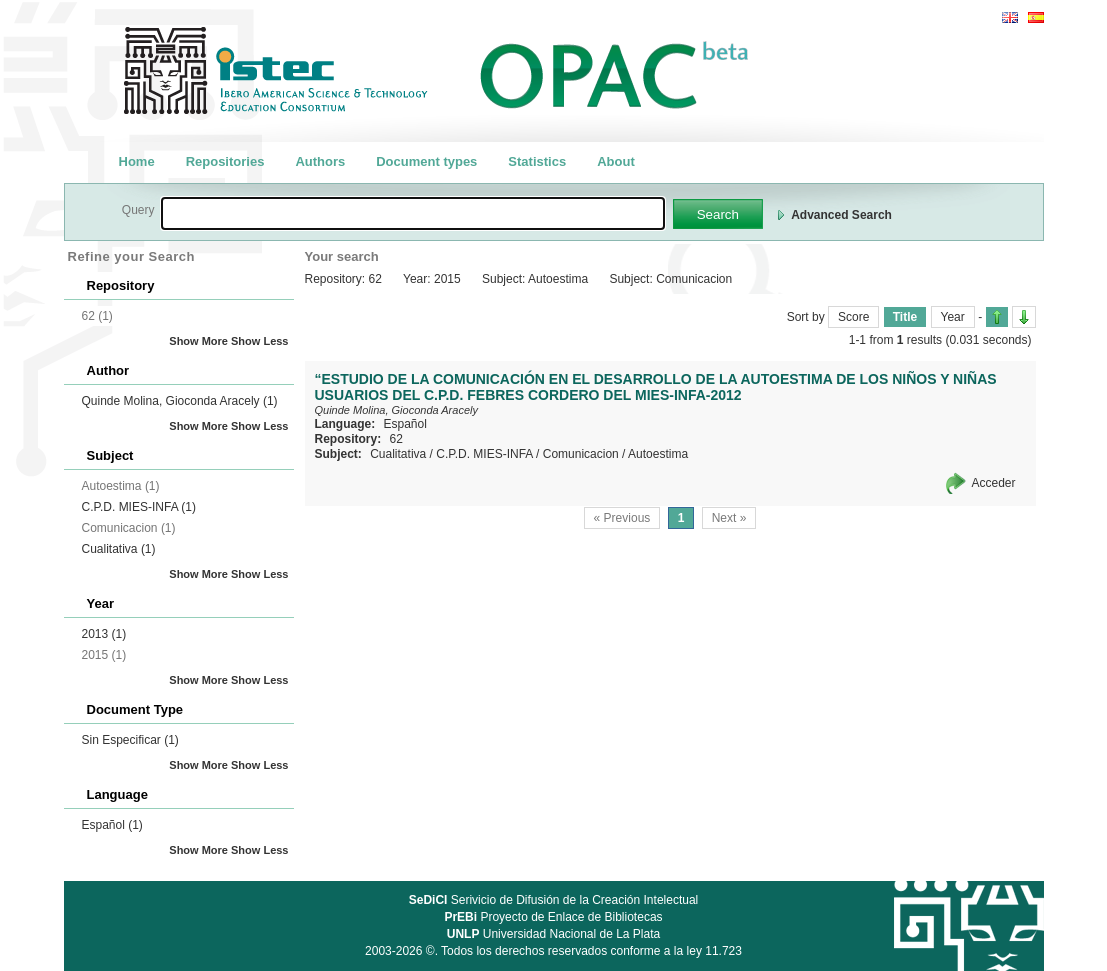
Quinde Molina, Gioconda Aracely (180, 401)
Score (853, 317)
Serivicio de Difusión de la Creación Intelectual (554, 900)
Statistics (537, 161)
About (616, 161)
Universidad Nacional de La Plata (553, 934)
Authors (320, 161)
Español (112, 825)
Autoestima (658, 454)
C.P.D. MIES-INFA (139, 507)
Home (137, 161)
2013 (104, 634)
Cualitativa (119, 549)
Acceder (993, 483)
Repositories (225, 161)
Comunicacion (581, 454)
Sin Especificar (130, 740)
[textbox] (413, 213)
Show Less (259, 341)
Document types (426, 161)
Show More (198, 341)
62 (396, 439)
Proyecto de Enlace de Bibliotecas (553, 917)
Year (953, 317)
